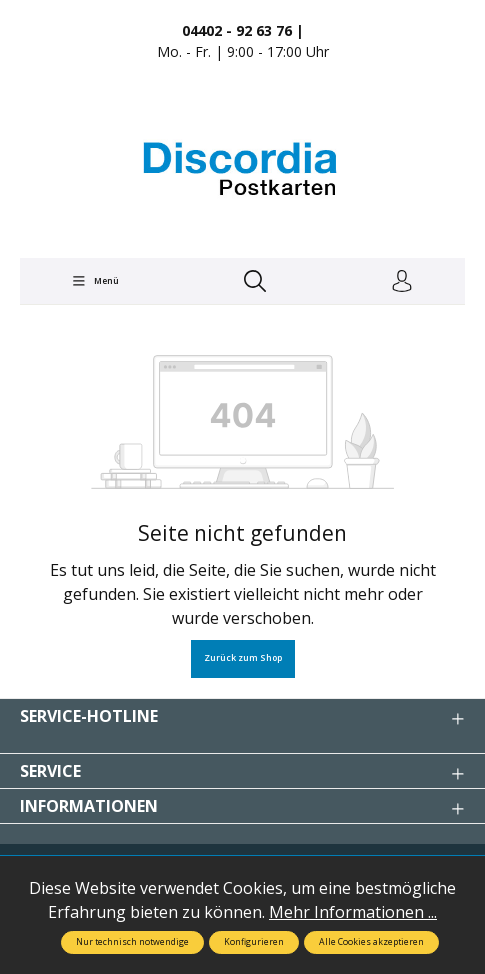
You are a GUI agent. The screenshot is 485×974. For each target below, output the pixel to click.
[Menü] (95, 281)
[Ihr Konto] (402, 282)
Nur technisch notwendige (132, 942)
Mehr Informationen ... (353, 912)
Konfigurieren (254, 942)
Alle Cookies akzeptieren (371, 942)
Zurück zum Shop (243, 658)
